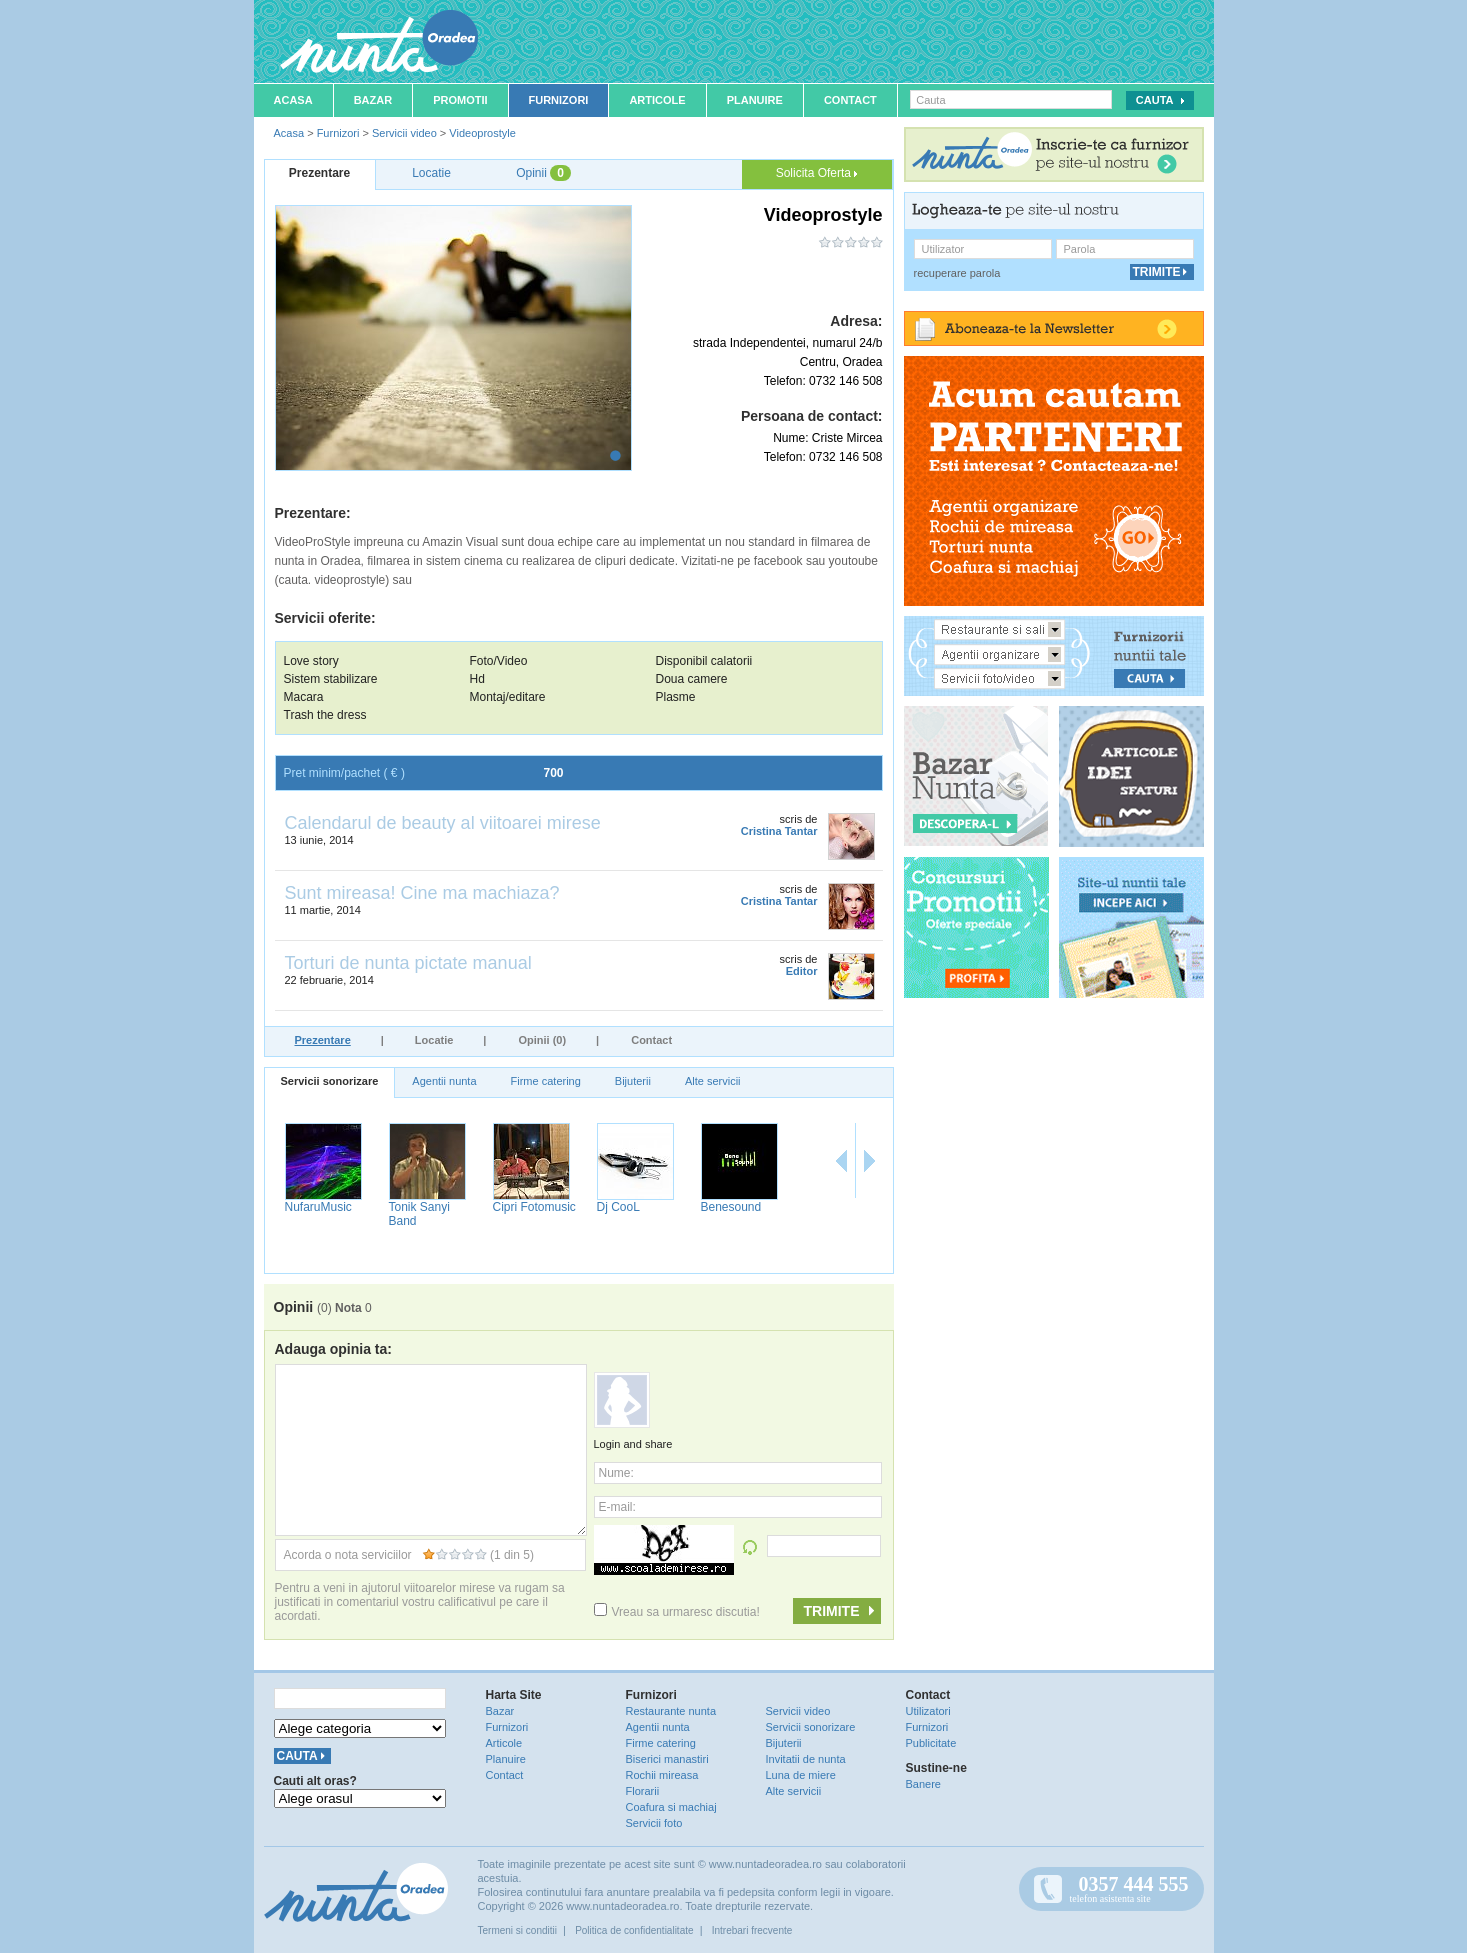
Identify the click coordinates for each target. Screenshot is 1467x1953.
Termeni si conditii (517, 1930)
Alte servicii (713, 1081)
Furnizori (559, 100)
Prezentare (323, 1040)
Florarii (643, 1791)
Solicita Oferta (817, 173)
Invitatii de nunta (806, 1759)
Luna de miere (801, 1775)
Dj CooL (618, 1207)
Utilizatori (928, 1711)
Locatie (434, 1040)
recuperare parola (957, 273)
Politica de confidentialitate (634, 1930)
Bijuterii (633, 1081)
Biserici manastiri (667, 1759)
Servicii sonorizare (330, 1081)
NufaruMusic (318, 1207)
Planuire (755, 100)
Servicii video (404, 133)
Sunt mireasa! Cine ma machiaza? (422, 893)
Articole (657, 100)
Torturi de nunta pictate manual (408, 963)
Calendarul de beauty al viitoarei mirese (443, 823)
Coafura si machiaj (671, 1807)
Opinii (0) (542, 1040)
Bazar (373, 100)
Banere (923, 1784)
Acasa (293, 100)
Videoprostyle (482, 133)
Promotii (460, 100)
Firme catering (546, 1081)
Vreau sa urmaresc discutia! (677, 1612)
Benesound (731, 1207)
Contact (850, 100)
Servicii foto (654, 1823)
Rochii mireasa (662, 1775)
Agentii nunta (444, 1081)
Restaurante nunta (671, 1711)
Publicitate (931, 1743)
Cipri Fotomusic (534, 1207)
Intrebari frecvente (752, 1930)
